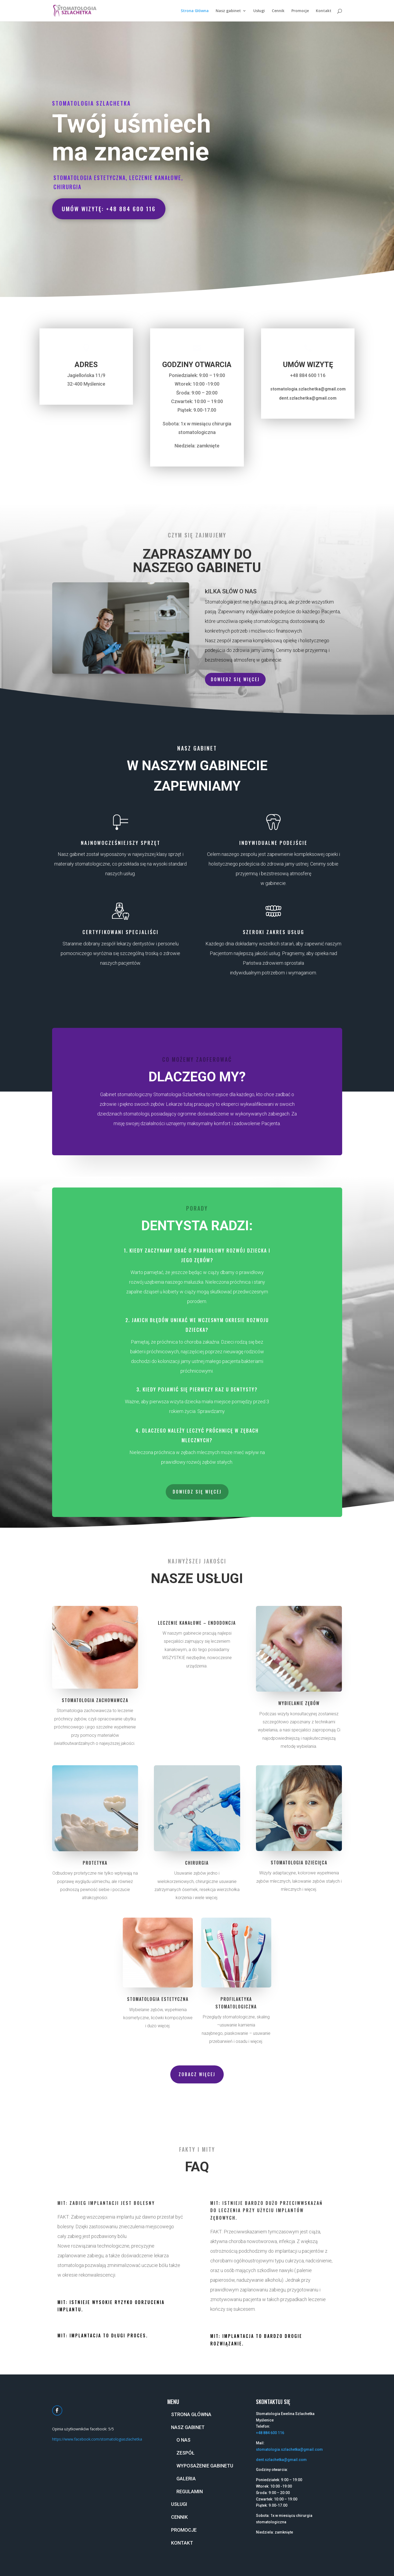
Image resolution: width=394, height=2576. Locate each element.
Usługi (259, 11)
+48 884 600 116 (270, 2433)
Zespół (185, 2453)
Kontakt (323, 11)
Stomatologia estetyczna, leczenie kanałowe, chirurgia (118, 182)
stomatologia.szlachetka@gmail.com (289, 2449)
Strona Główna (195, 11)
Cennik (278, 11)
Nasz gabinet (228, 11)
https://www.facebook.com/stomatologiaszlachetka (97, 2439)
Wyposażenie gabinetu (204, 2466)
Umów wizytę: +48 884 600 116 (109, 208)
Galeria (186, 2478)
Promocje (300, 11)
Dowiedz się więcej (235, 679)
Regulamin (189, 2491)
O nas (183, 2440)
